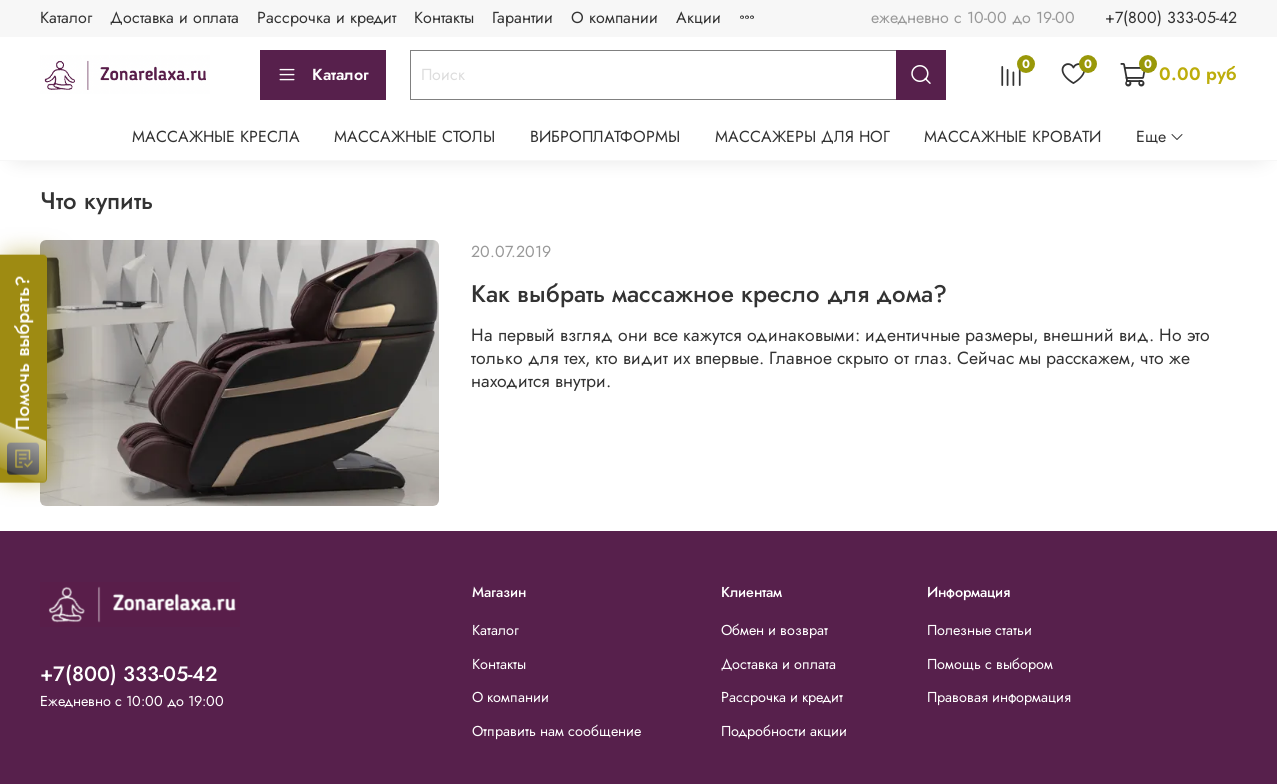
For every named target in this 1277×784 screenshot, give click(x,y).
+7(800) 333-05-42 (1171, 17)
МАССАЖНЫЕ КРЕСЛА (216, 136)
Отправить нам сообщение (556, 731)
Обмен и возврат (774, 630)
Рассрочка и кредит (326, 17)
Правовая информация (999, 697)
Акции (698, 17)
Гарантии (522, 17)
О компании (614, 17)
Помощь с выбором (990, 664)
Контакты (444, 17)
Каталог (66, 17)
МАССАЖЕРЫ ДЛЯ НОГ (802, 136)
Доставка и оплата (174, 17)
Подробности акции (784, 731)
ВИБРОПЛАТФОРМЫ (605, 136)
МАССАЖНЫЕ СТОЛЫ (414, 136)
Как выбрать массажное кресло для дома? (709, 293)
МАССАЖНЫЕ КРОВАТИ (1012, 136)
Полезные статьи (979, 630)
